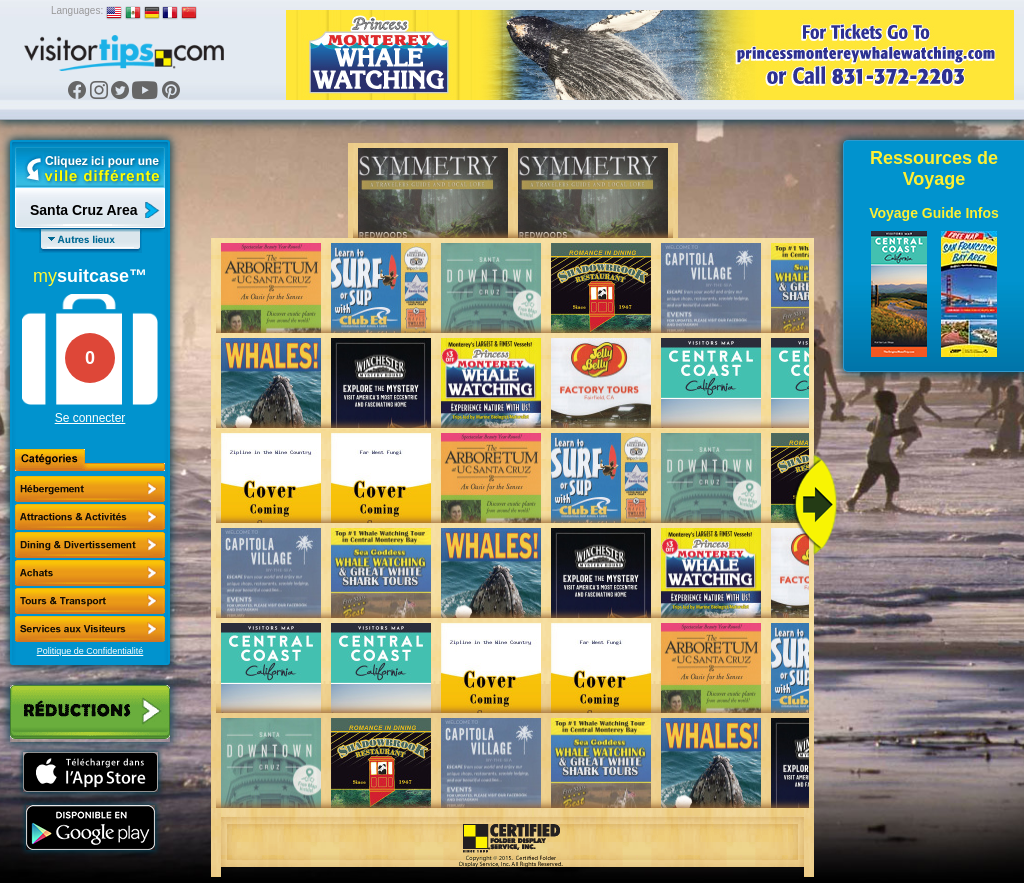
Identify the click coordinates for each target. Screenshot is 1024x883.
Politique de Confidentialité (90, 651)
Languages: (77, 10)
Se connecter (90, 418)
